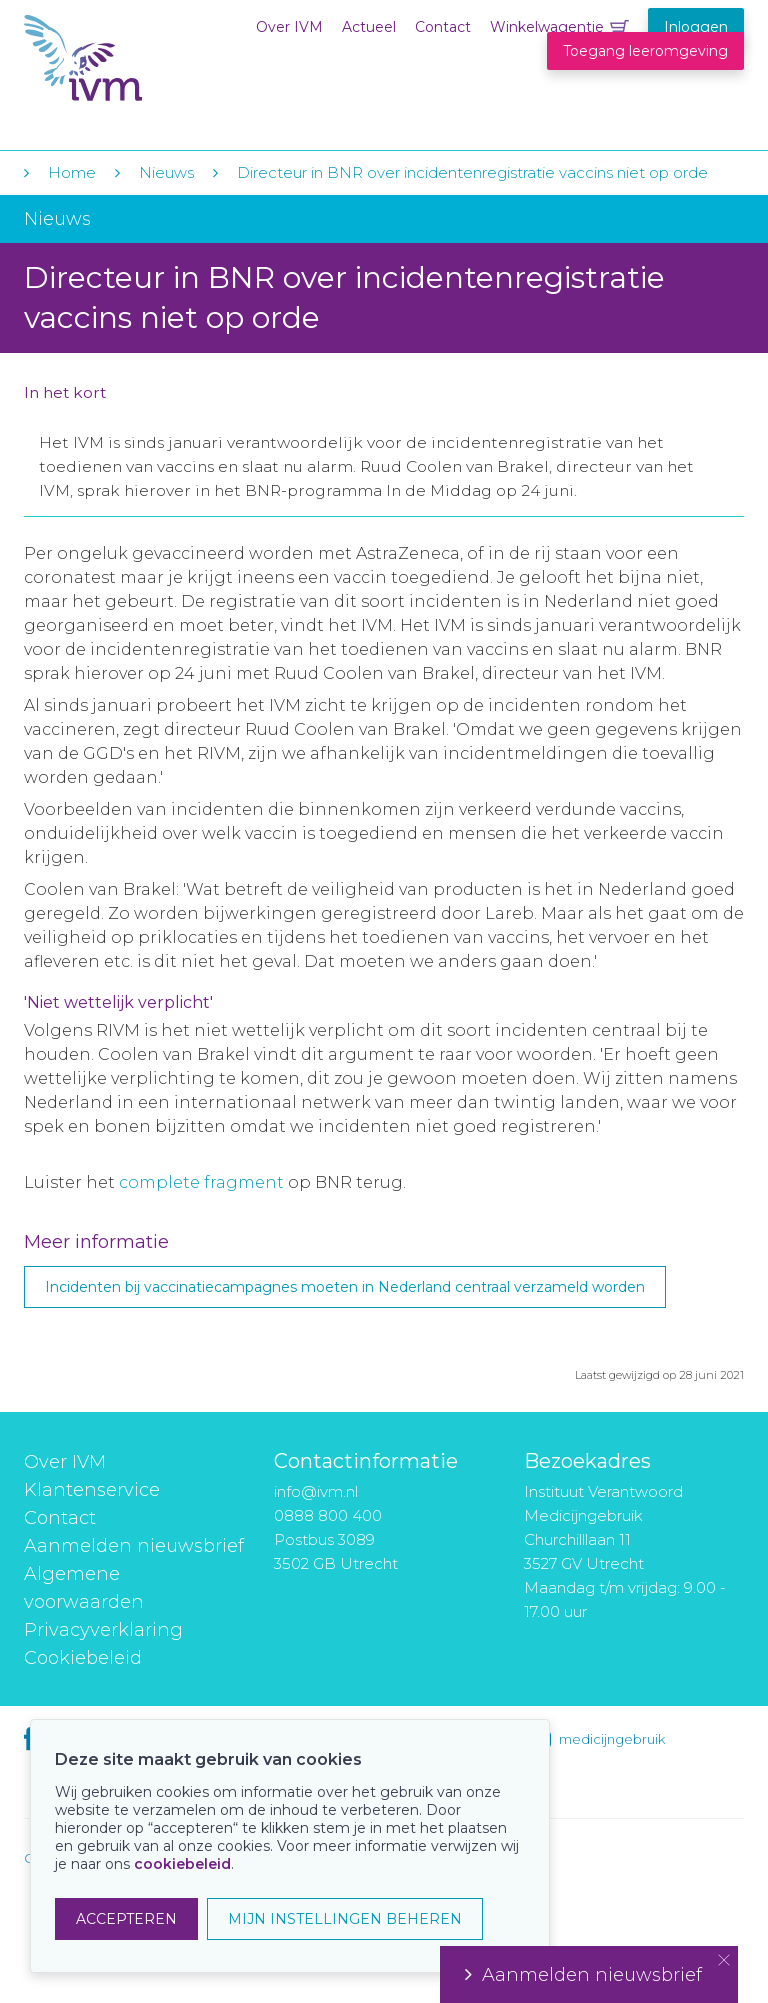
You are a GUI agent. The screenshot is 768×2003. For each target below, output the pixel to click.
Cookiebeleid (83, 1658)
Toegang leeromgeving (645, 51)
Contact (443, 27)
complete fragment (201, 1182)
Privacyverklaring (103, 1630)
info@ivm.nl (316, 1491)
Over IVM (289, 27)
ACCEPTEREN (126, 1919)
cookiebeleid (182, 1864)
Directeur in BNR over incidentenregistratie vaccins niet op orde (472, 172)
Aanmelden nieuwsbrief (134, 1546)
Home (72, 172)
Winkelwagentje (547, 27)
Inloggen (696, 27)
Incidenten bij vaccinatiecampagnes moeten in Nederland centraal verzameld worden (345, 1287)
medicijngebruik (612, 1739)
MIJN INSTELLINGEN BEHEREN (345, 1919)
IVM (146, 58)
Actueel (369, 27)
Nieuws (166, 172)
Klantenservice (92, 1490)
